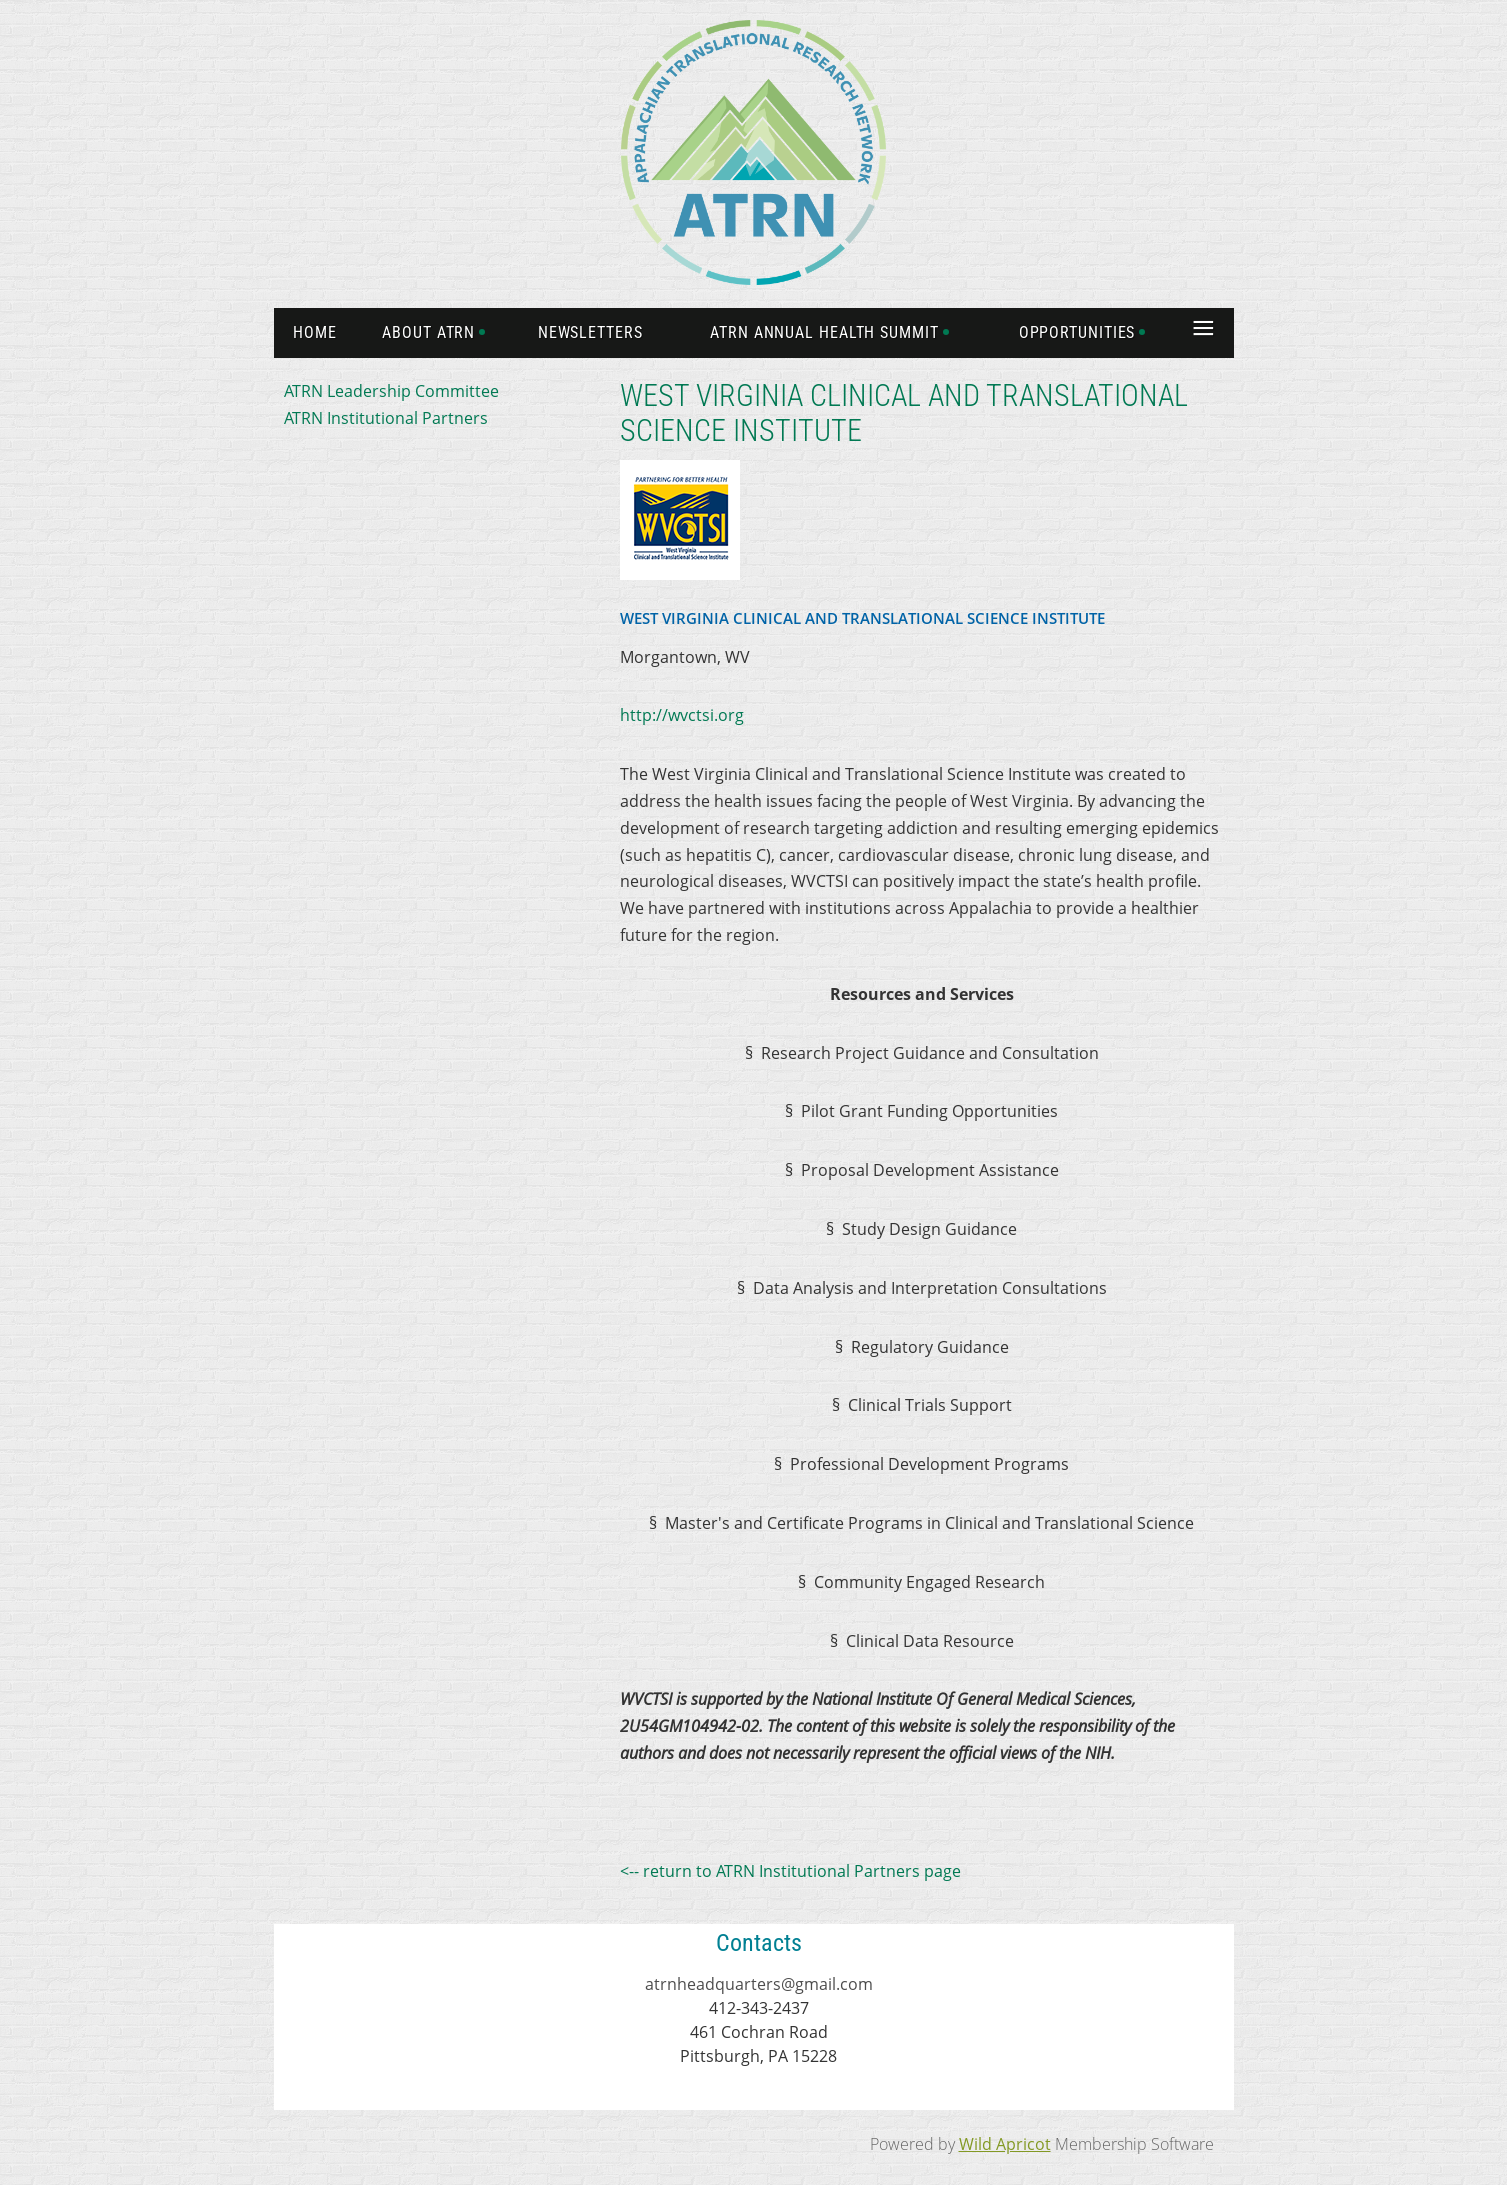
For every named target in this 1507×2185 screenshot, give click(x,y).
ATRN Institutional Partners (386, 418)
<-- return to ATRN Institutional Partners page (790, 1871)
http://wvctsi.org (682, 715)
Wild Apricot (1005, 2144)
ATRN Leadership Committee (391, 391)
